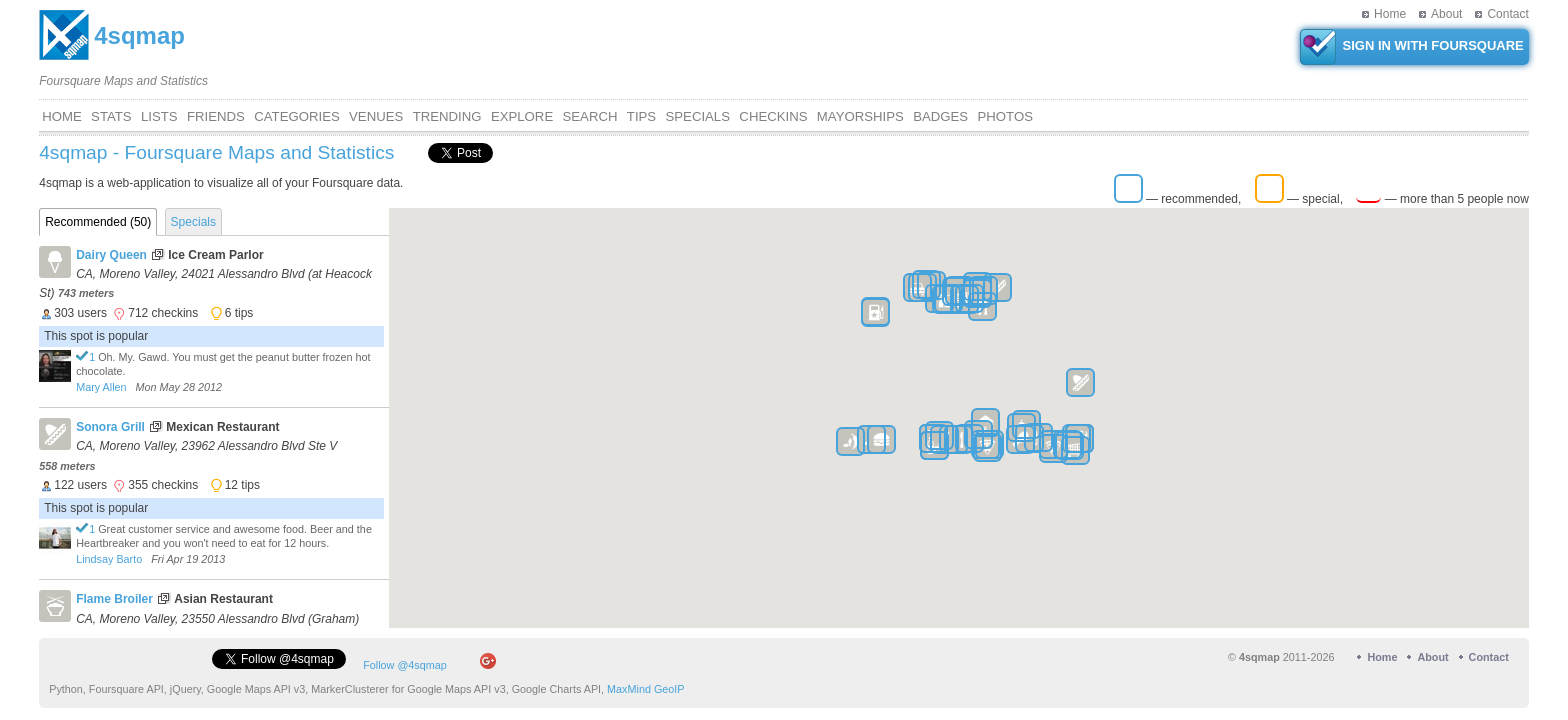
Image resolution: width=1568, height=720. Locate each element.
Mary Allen (101, 387)
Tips (641, 116)
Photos (1004, 116)
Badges (940, 116)
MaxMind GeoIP (645, 692)
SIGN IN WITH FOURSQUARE (1412, 47)
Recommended (98, 222)
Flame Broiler (114, 599)
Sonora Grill (110, 427)
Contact (1507, 14)
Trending (447, 116)
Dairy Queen (111, 255)
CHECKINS (773, 116)
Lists (159, 116)
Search (590, 116)
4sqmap (139, 35)
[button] (850, 443)
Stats (111, 116)
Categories (297, 116)
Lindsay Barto (109, 559)
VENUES (376, 116)
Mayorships (860, 116)
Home (1390, 14)
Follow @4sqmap (405, 668)
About (1446, 14)
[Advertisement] (749, 45)
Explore (522, 116)
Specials (698, 116)
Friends (216, 116)
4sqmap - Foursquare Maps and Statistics (216, 152)
